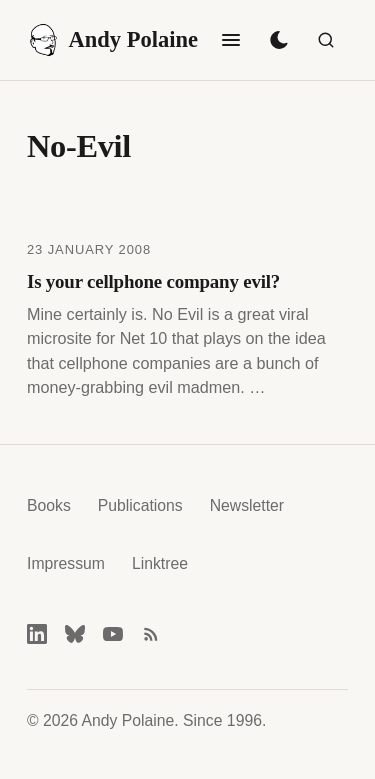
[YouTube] (113, 634)
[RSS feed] (151, 634)
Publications (140, 505)
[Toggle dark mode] (279, 40)
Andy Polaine (112, 40)
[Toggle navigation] (231, 40)
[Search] (326, 40)
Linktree (160, 563)
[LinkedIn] (37, 634)
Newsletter (247, 505)
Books (49, 505)
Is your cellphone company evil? (153, 281)
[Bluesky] (75, 634)
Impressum (66, 563)
